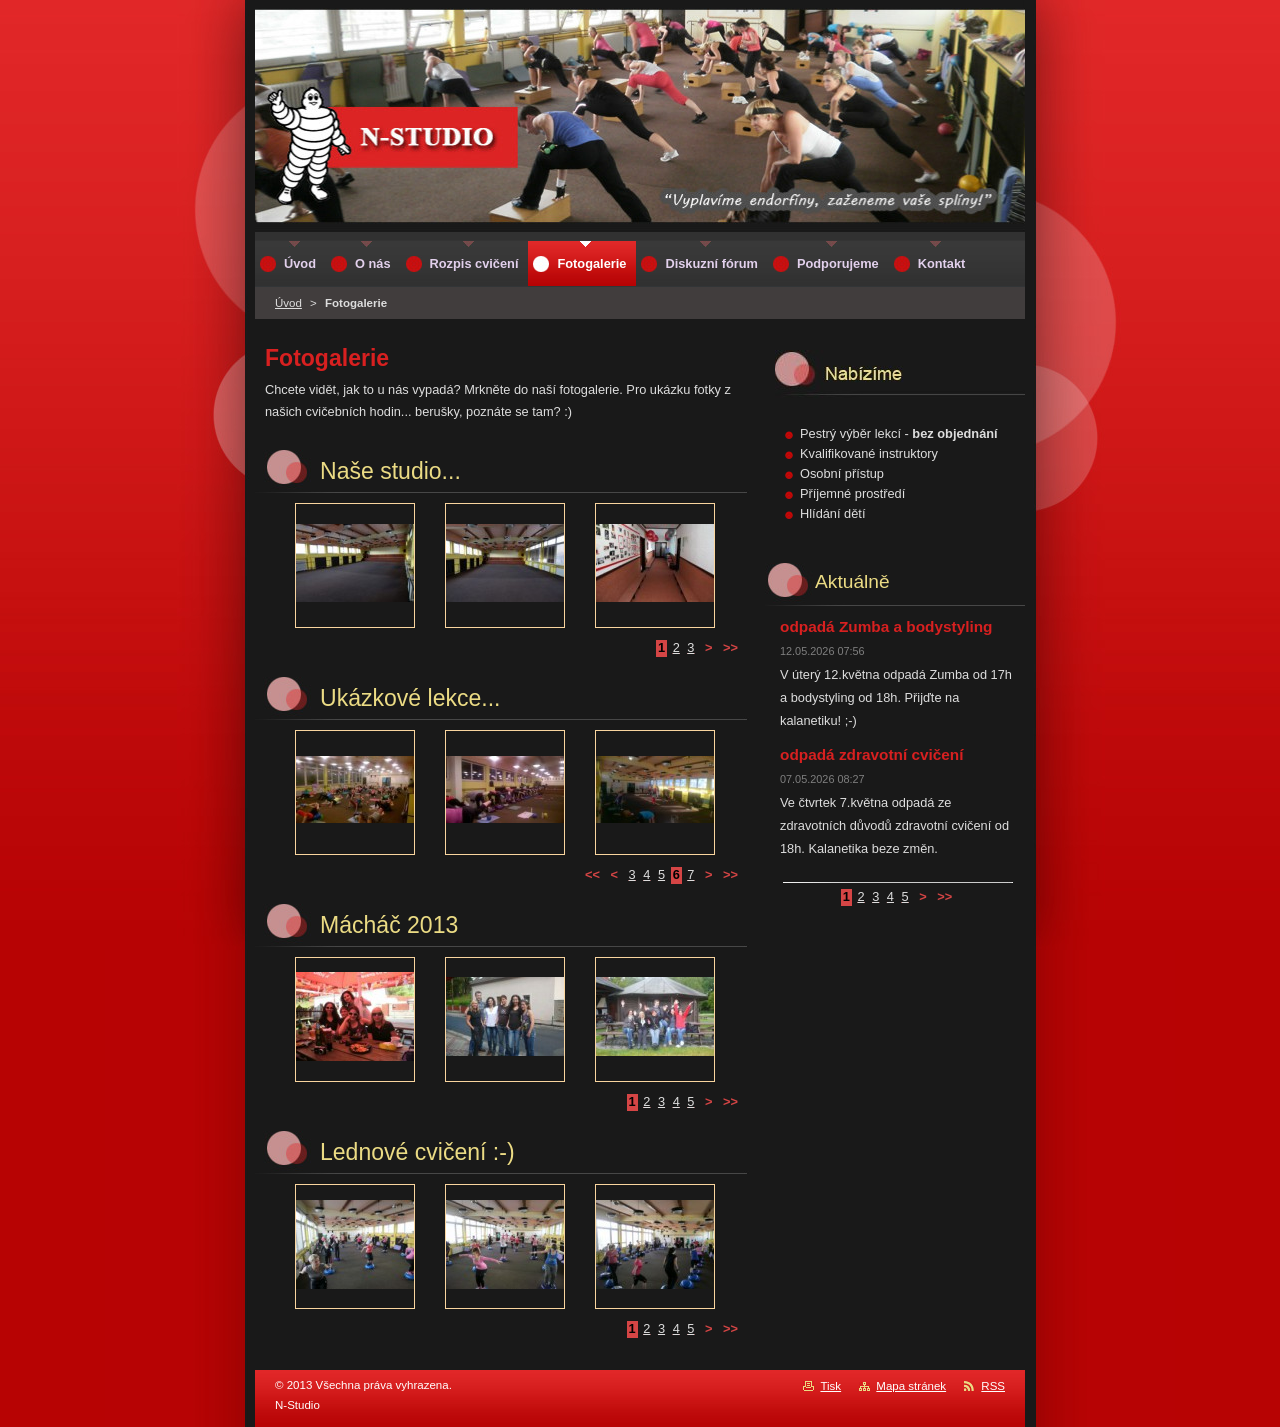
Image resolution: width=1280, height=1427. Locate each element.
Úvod (288, 303)
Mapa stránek (911, 1386)
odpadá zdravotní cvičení (872, 754)
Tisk (830, 1386)
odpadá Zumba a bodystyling (886, 626)
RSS (993, 1386)
